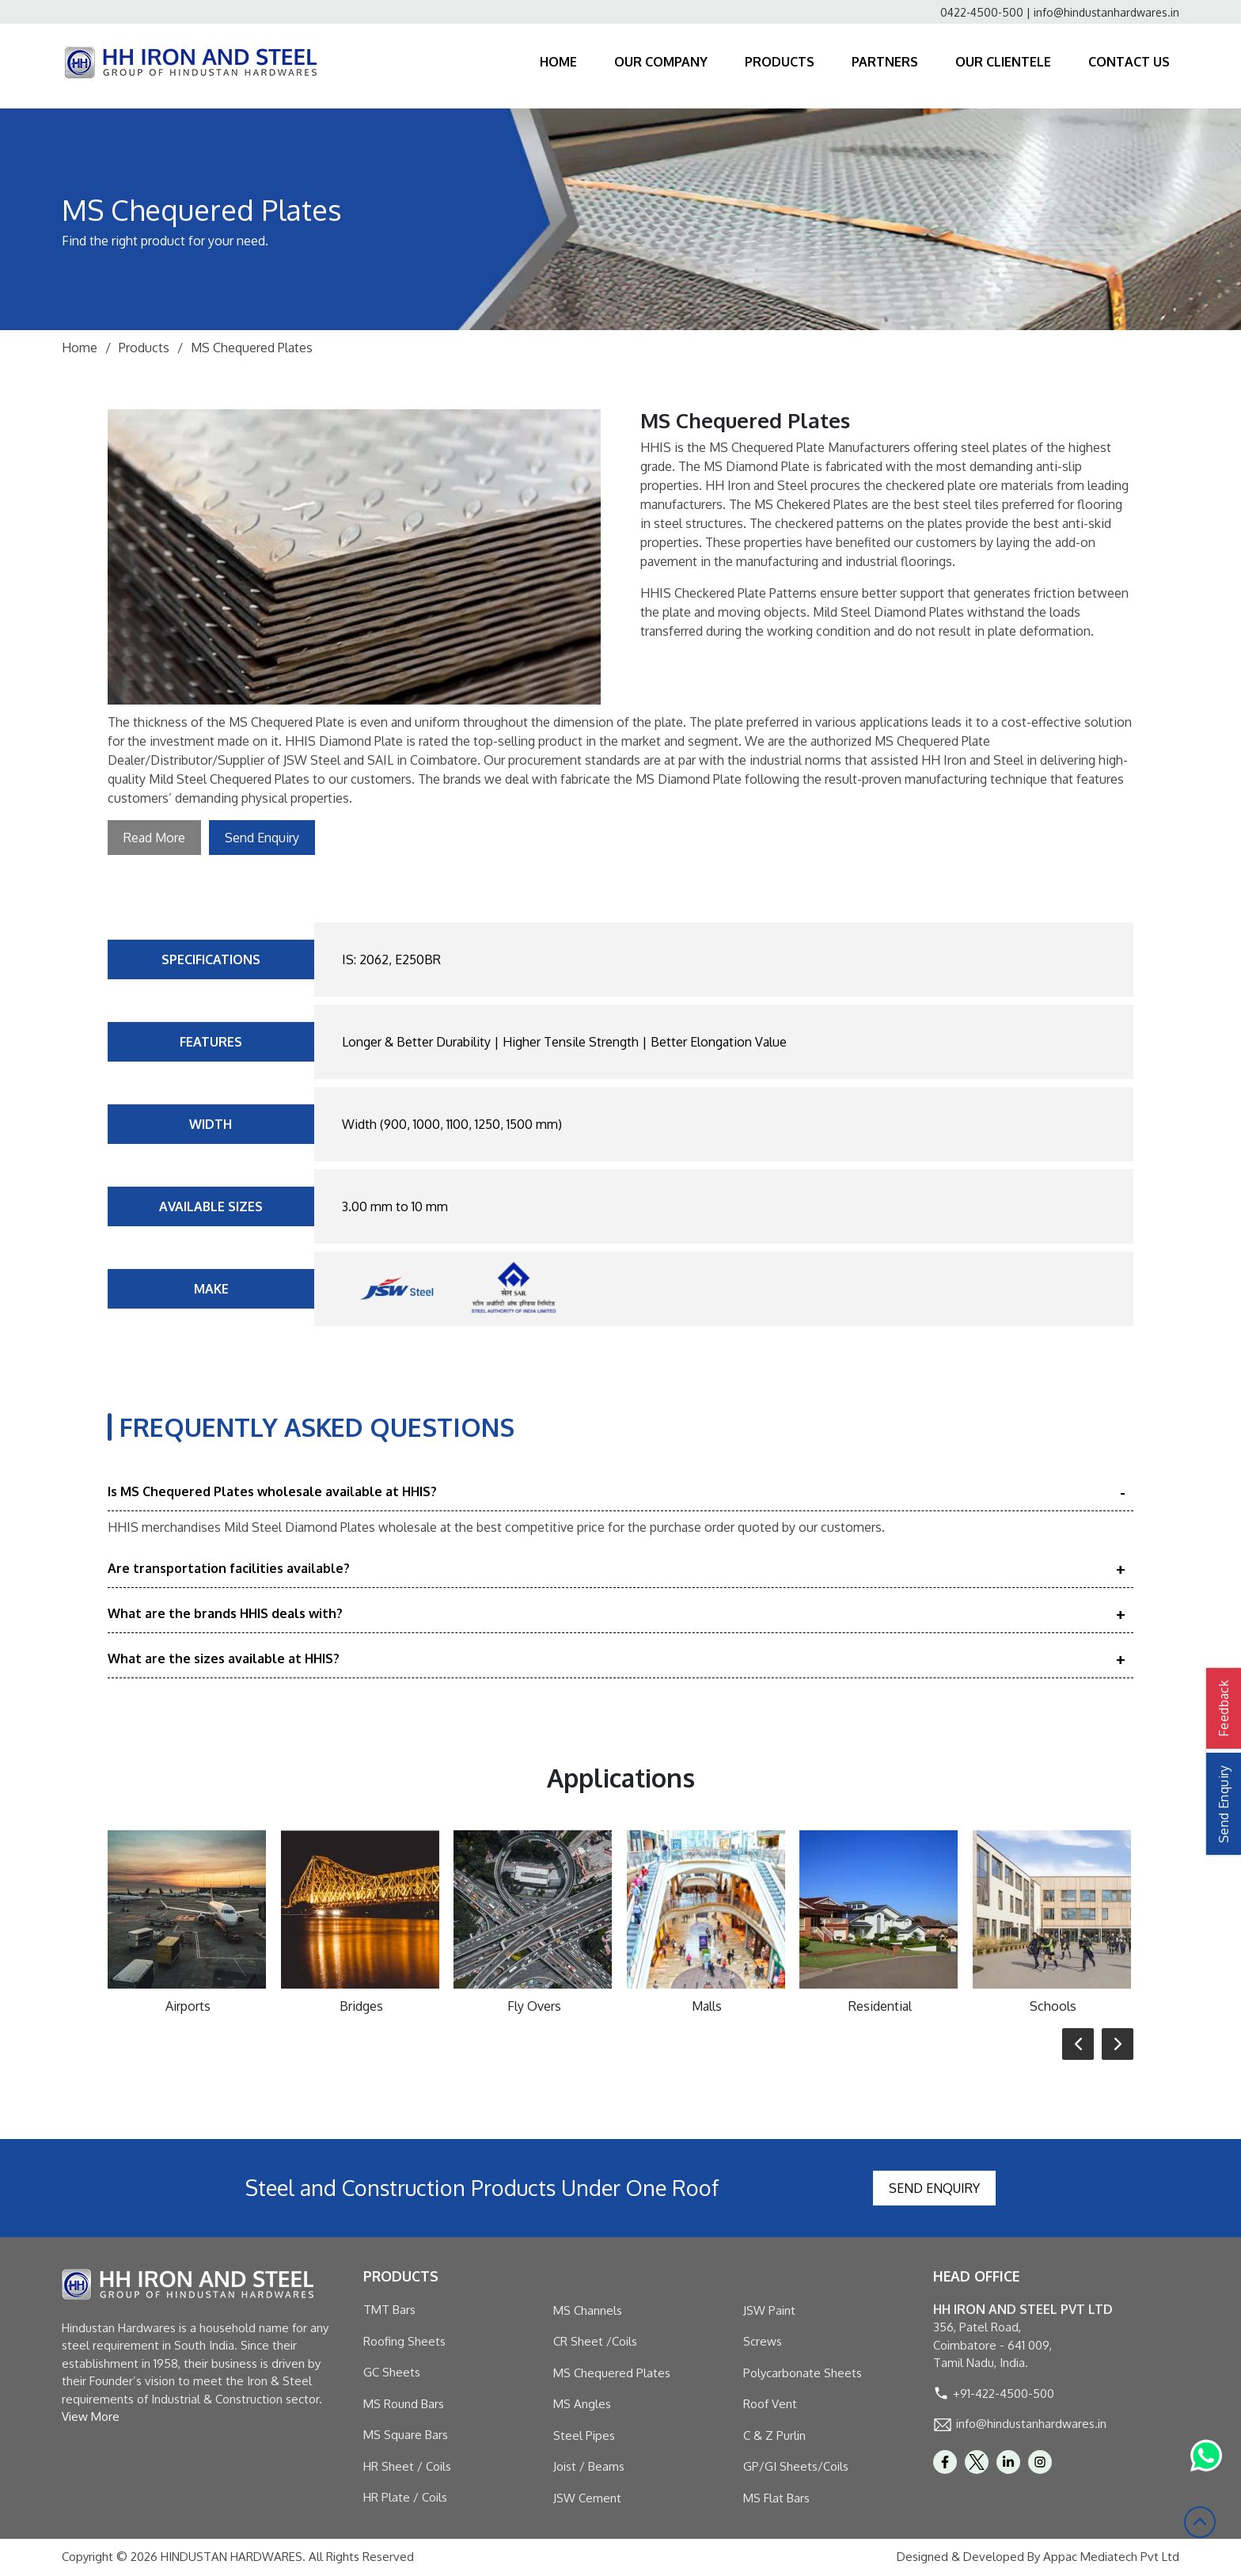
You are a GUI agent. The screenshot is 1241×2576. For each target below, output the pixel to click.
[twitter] (977, 2462)
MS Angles (582, 2403)
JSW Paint (769, 2310)
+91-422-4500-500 (1003, 2393)
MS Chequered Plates (611, 2372)
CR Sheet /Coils (595, 2341)
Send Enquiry (262, 837)
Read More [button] (154, 837)
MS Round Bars (403, 2403)
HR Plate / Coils (405, 2497)
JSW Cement (587, 2498)
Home (79, 347)
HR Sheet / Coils (407, 2466)
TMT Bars (389, 2309)
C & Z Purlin (774, 2435)
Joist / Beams (588, 2466)
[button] (1078, 2044)
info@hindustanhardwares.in (1106, 12)
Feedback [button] (1224, 1708)
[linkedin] (1008, 2462)
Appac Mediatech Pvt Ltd (1111, 2556)
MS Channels (587, 2310)
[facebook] (945, 2462)
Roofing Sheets (404, 2341)
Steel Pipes (584, 2435)
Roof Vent (770, 2403)
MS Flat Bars (776, 2498)
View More (91, 2416)
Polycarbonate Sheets (802, 2372)
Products (144, 347)
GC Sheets (391, 2372)
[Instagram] (1040, 2462)
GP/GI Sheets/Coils (795, 2466)
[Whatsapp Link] (1206, 2456)
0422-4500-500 (981, 12)
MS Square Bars (405, 2434)
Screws (762, 2341)
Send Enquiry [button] (1224, 1804)
